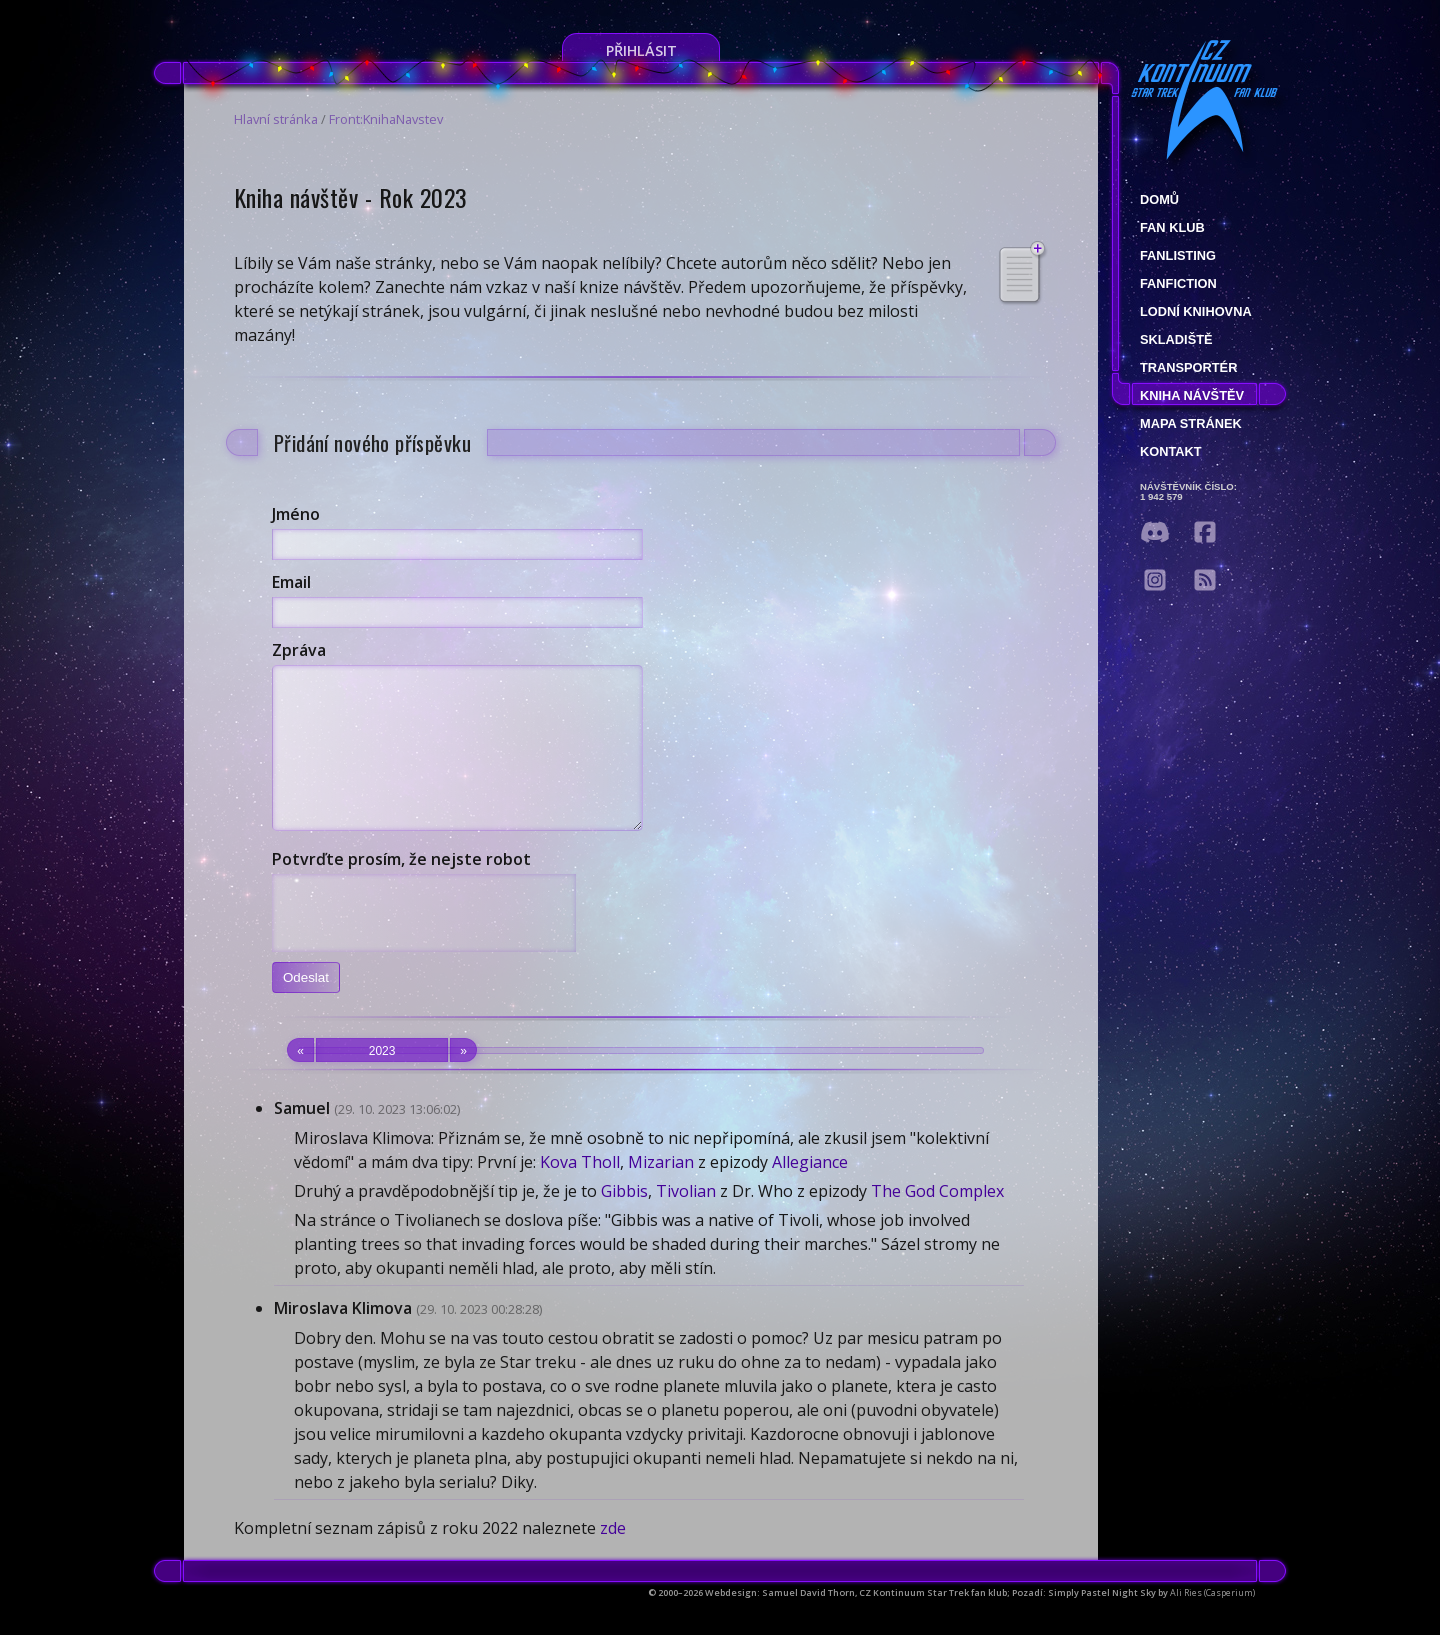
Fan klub (1172, 227)
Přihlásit (641, 50)
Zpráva (299, 650)
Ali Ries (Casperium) (1212, 1622)
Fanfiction (1178, 283)
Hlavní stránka (276, 119)
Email (291, 582)
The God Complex (937, 1221)
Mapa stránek (1191, 423)
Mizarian (661, 1192)
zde (613, 1558)
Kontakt (1171, 451)
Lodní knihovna (1196, 311)
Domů (1159, 199)
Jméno (296, 514)
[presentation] (424, 943)
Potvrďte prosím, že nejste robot (401, 889)
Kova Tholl (580, 1192)
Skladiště (1176, 339)
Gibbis (624, 1221)
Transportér (1188, 367)
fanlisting (1178, 255)
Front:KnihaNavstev (386, 119)
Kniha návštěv (1192, 395)
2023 (382, 1080)
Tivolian (686, 1221)
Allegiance (810, 1192)
